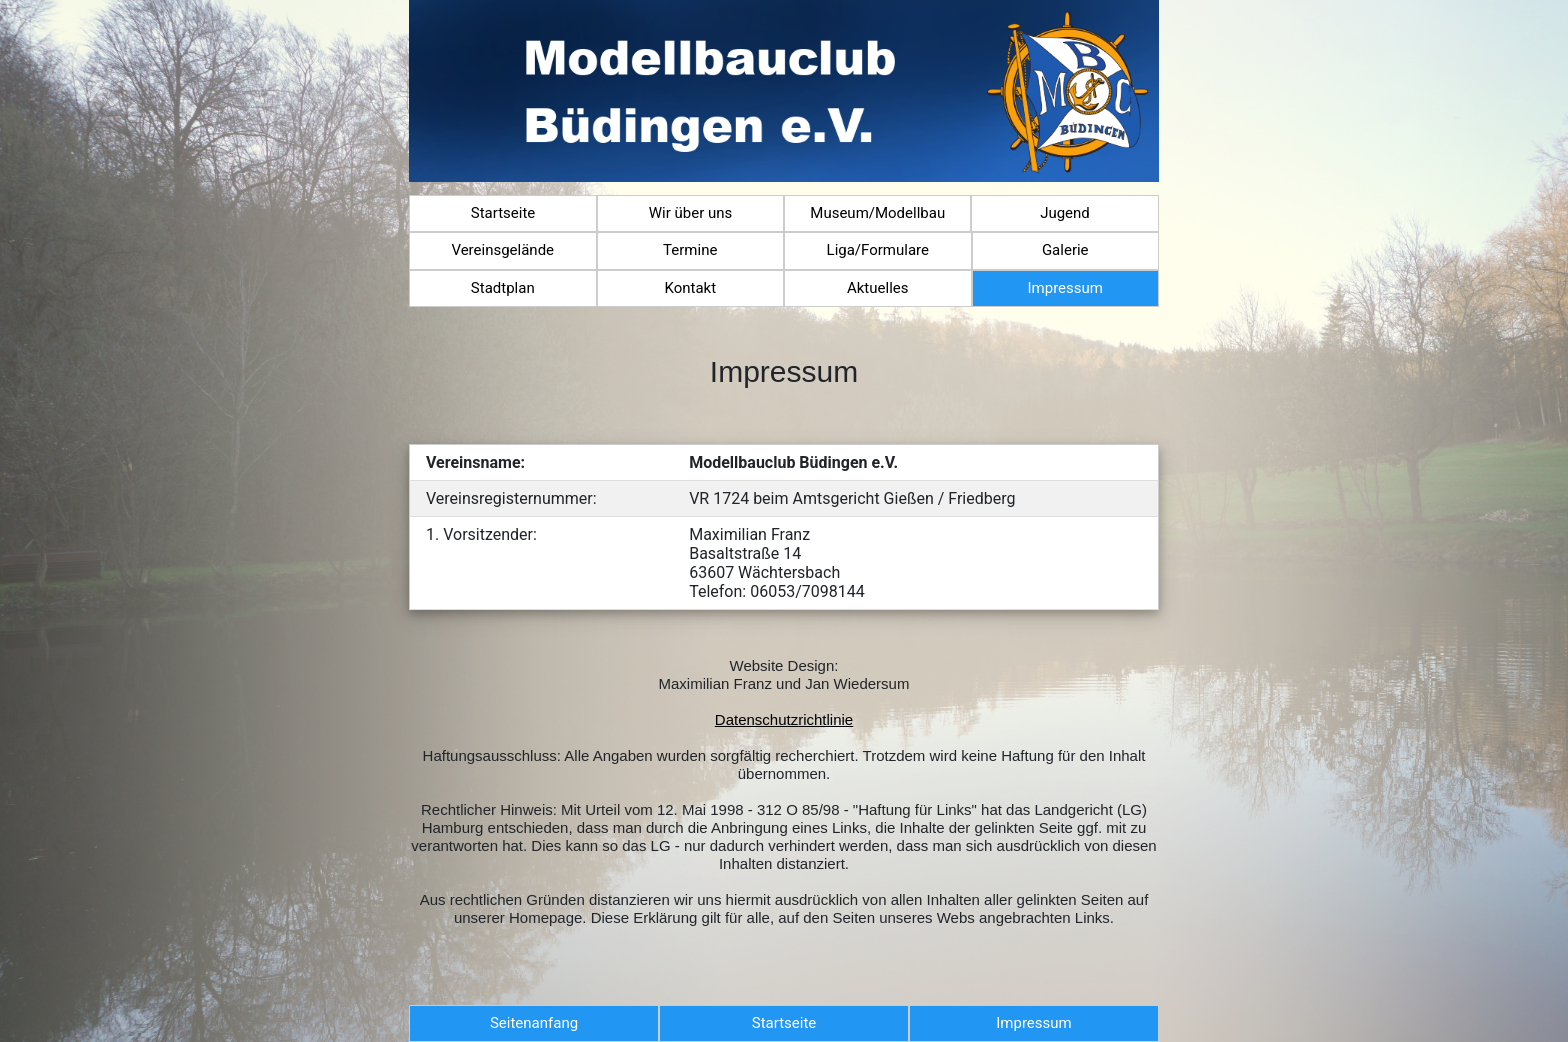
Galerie (1065, 250)
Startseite (503, 213)
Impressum (1065, 288)
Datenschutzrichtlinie (784, 719)
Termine (690, 250)
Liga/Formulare (878, 250)
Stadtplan (503, 288)
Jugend (1065, 213)
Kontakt (690, 288)
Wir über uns (691, 213)
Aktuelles (878, 288)
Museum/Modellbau (877, 213)
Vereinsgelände (502, 250)
